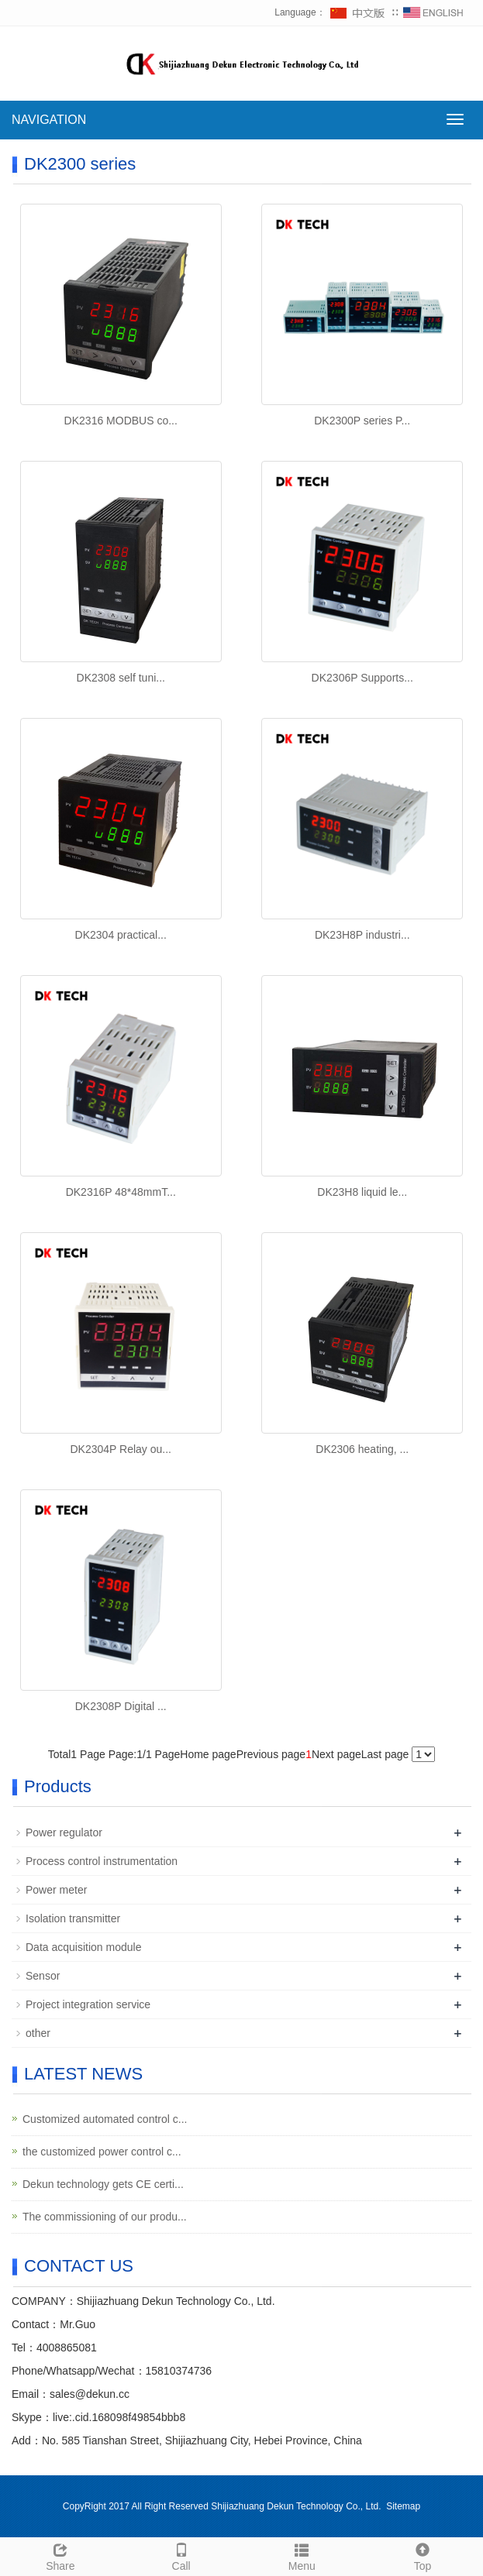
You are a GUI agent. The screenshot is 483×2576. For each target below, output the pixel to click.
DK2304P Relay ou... (121, 1449)
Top (422, 2555)
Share (60, 2555)
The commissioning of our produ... (104, 2216)
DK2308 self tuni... (121, 677)
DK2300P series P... (362, 420)
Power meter (56, 1890)
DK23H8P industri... (362, 935)
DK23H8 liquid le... (362, 1192)
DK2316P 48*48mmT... (121, 1192)
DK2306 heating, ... (362, 1449)
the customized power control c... (101, 2151)
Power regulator (64, 1832)
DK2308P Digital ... (121, 1706)
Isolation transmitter (73, 1918)
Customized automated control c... (104, 2119)
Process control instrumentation (102, 1861)
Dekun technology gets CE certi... (103, 2184)
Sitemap (403, 2506)
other (38, 2033)
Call (181, 2555)
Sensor (43, 1976)
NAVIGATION (49, 119)
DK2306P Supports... (362, 677)
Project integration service (88, 2004)
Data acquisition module (83, 1947)
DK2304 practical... (121, 935)
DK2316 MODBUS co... (121, 420)
